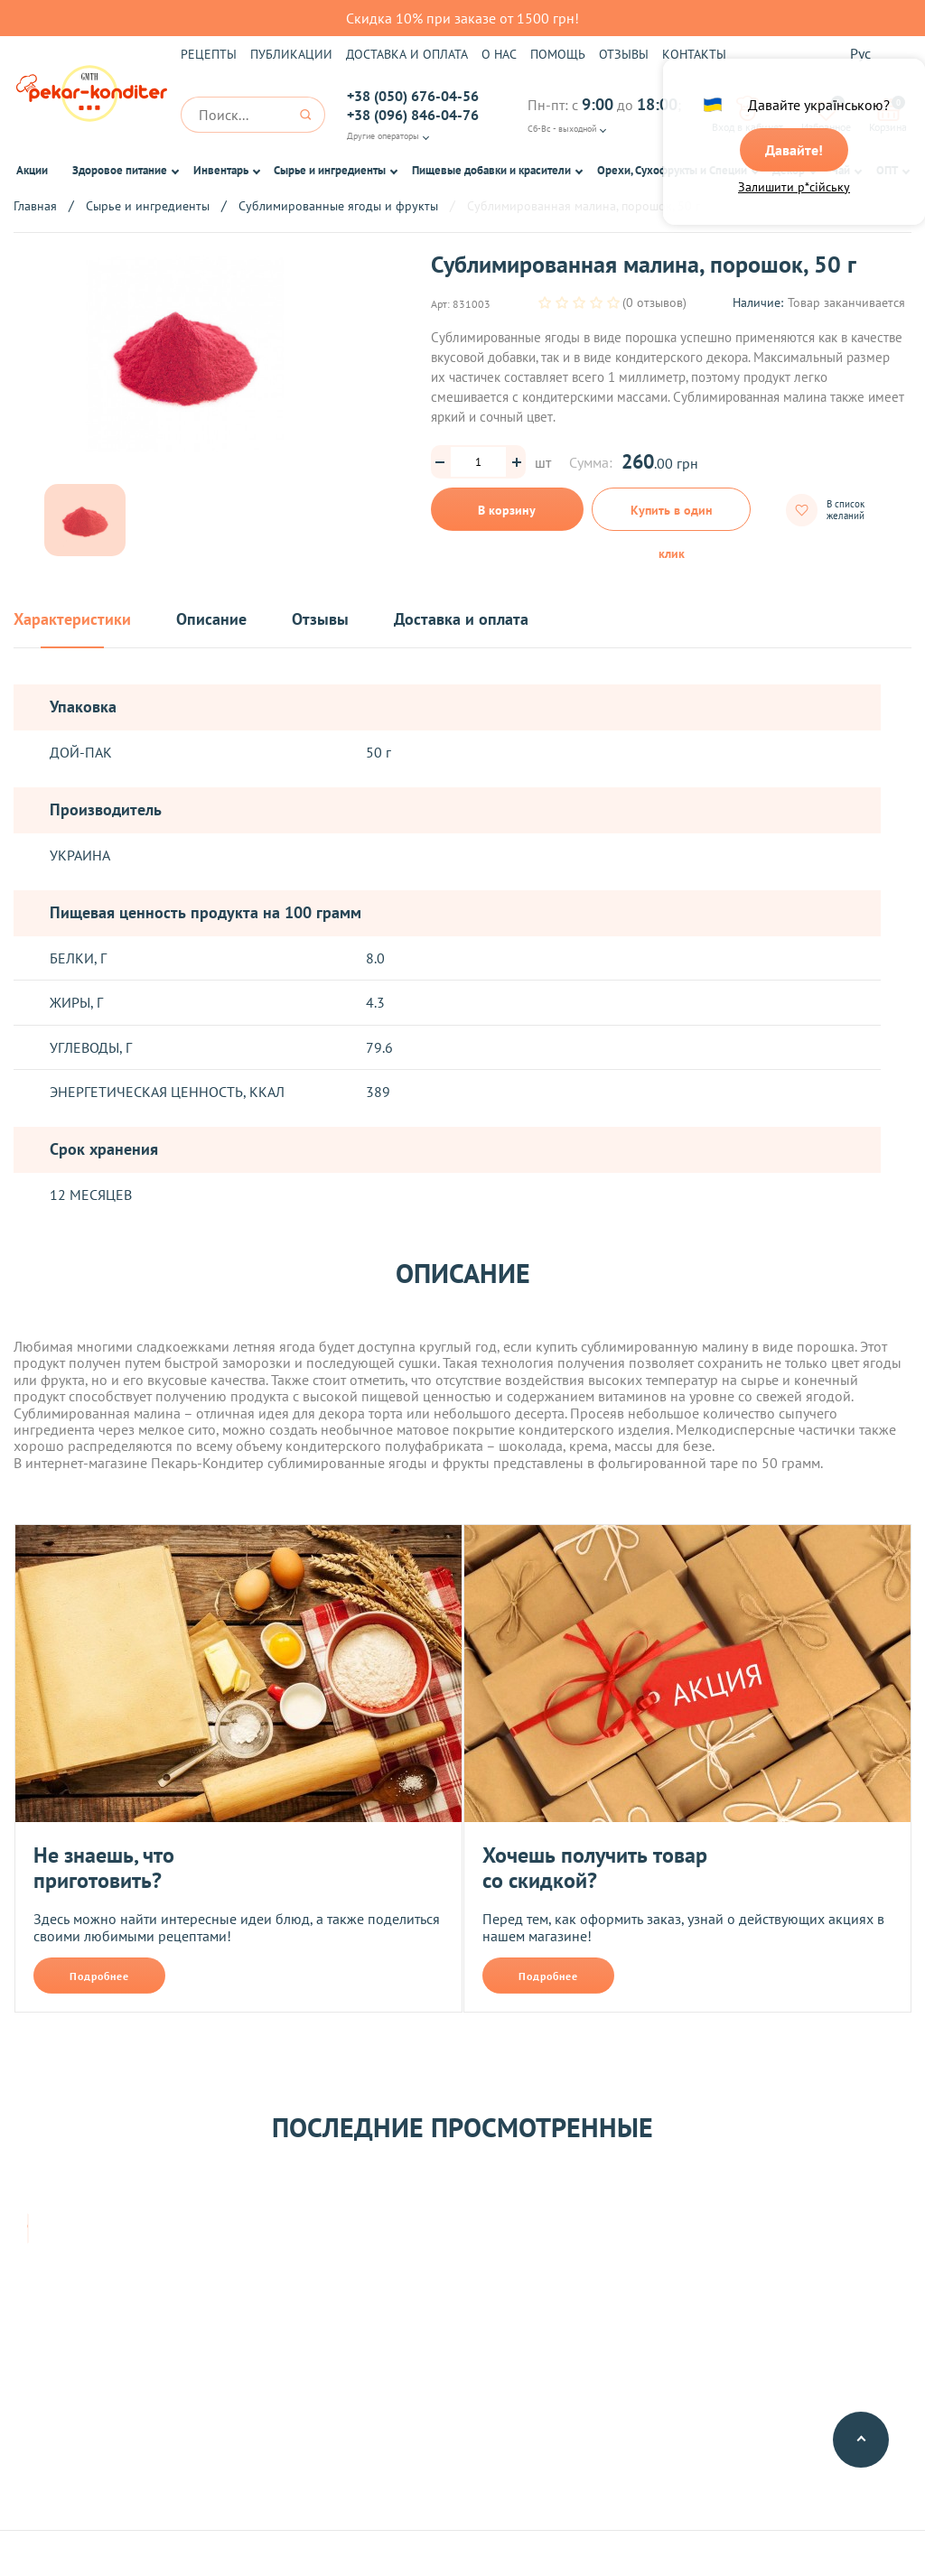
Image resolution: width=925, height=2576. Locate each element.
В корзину (507, 510)
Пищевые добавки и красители (491, 170)
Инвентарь (220, 170)
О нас (499, 54)
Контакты (694, 54)
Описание (211, 619)
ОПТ (887, 170)
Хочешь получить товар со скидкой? (594, 1867)
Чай (840, 170)
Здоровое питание (119, 170)
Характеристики (72, 619)
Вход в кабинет (747, 115)
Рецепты (209, 54)
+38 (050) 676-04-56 (413, 95)
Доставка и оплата (407, 54)
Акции (32, 170)
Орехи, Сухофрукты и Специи (672, 170)
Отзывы (624, 54)
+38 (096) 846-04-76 (413, 114)
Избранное (826, 115)
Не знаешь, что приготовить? (103, 1867)
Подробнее (99, 1976)
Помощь (557, 54)
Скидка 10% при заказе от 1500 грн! (462, 18)
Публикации (291, 54)
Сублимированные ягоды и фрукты (338, 206)
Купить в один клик (672, 516)
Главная (35, 206)
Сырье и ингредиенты (330, 170)
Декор (788, 170)
